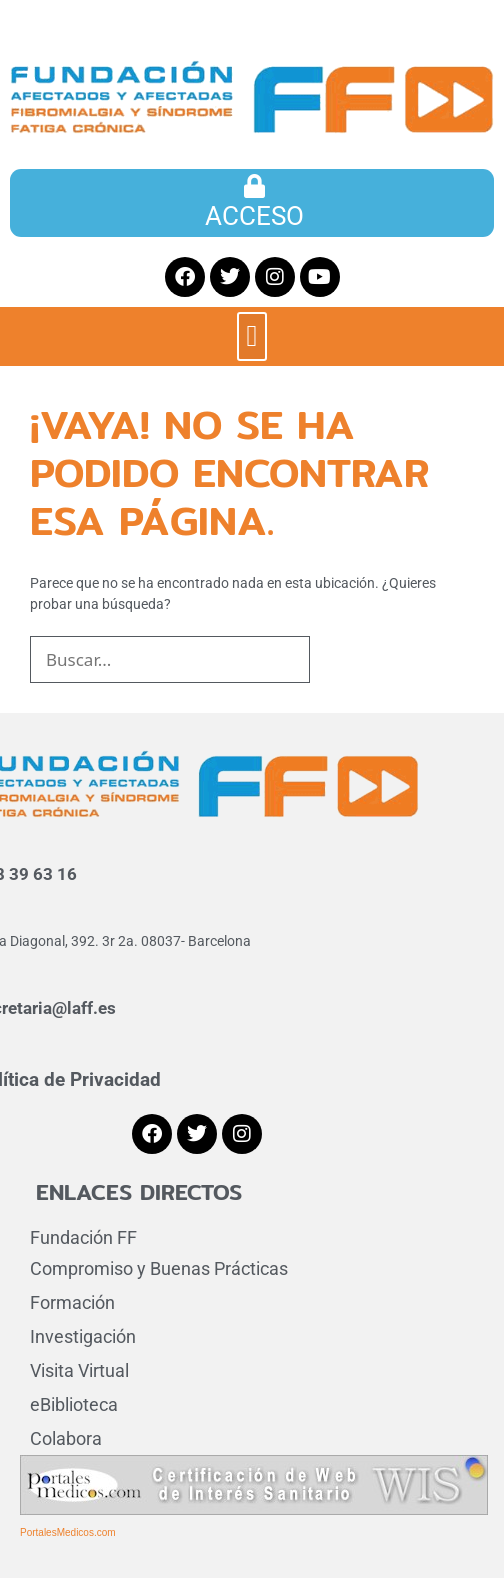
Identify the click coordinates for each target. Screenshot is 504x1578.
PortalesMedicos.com (68, 1532)
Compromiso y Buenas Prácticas (159, 1268)
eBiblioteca (74, 1404)
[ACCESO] (255, 186)
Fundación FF (83, 1237)
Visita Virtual (79, 1370)
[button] (252, 336)
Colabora (66, 1438)
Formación (72, 1302)
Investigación (83, 1336)
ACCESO (254, 216)
